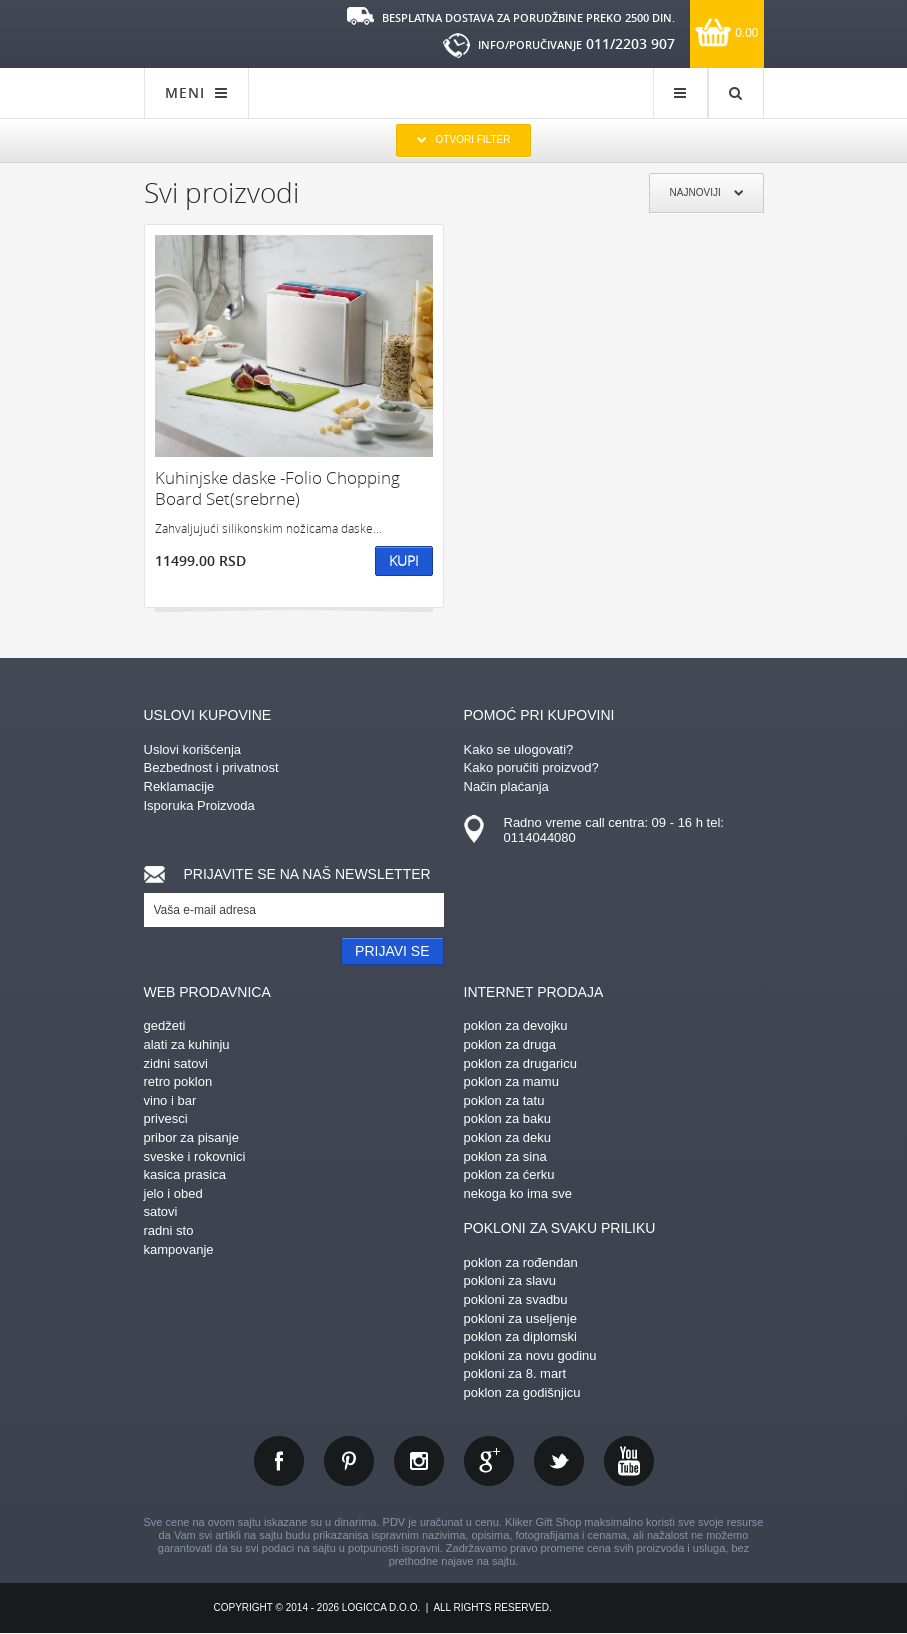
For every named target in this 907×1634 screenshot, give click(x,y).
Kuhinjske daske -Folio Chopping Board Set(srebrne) (277, 488)
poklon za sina (505, 1156)
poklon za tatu (504, 1100)
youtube (629, 1461)
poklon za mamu (511, 1081)
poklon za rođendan (521, 1262)
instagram (419, 1461)
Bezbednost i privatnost (211, 767)
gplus (489, 1461)
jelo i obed (173, 1193)
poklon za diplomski (520, 1336)
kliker (209, 32)
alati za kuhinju (187, 1044)
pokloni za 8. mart (515, 1373)
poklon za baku (507, 1118)
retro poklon (178, 1081)
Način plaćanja (506, 786)
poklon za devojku (516, 1025)
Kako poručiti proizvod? (531, 767)
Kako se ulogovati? (519, 749)
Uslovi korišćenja (193, 749)
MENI (196, 92)
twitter (559, 1461)
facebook (279, 1461)
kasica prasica (185, 1174)
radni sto (169, 1230)
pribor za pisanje (191, 1137)
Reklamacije (179, 786)
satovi (161, 1211)
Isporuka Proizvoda (199, 805)
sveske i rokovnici (195, 1156)
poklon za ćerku (509, 1174)
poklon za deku (507, 1137)
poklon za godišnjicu (522, 1392)
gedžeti (165, 1025)
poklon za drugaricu (520, 1063)
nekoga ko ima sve (518, 1193)
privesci (166, 1118)
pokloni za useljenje (520, 1318)
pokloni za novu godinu (530, 1355)
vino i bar (170, 1100)
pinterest (349, 1461)
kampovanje (179, 1249)
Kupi (404, 560)
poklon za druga (510, 1044)
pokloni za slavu (510, 1280)
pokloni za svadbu (516, 1299)
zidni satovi (176, 1063)
